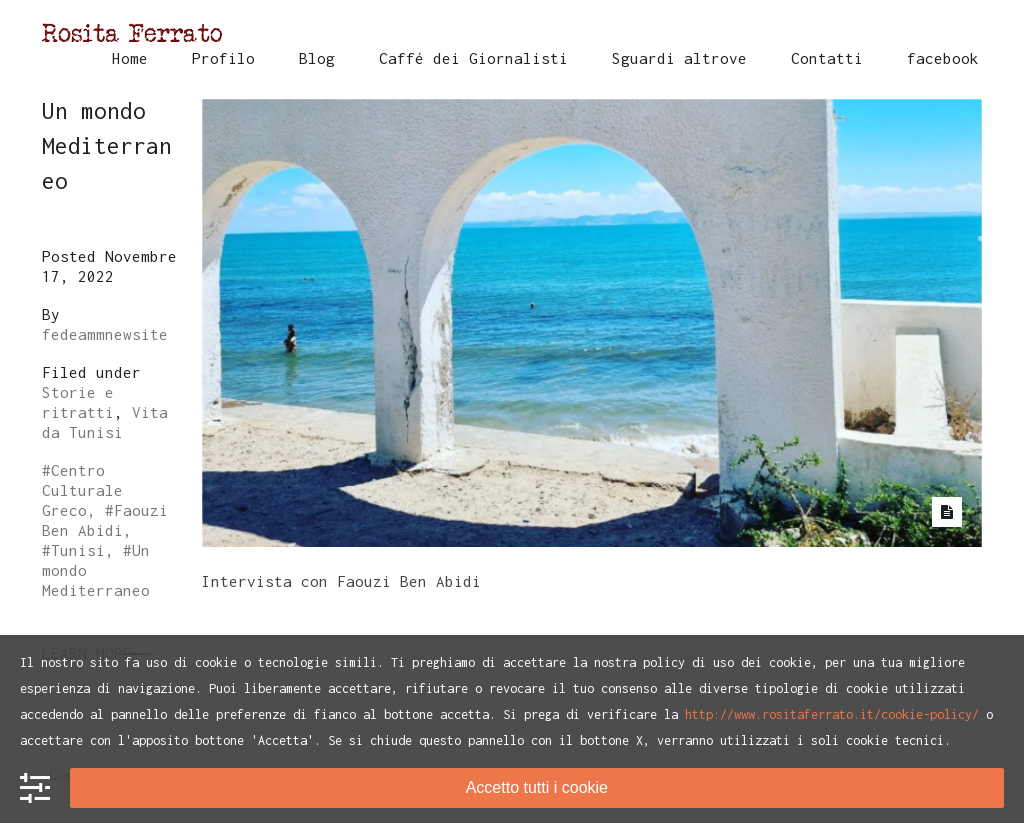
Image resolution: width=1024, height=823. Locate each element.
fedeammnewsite (105, 334)
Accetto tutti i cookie (537, 787)
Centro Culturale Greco (82, 490)
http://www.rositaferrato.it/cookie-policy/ (832, 714)
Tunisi (78, 550)
